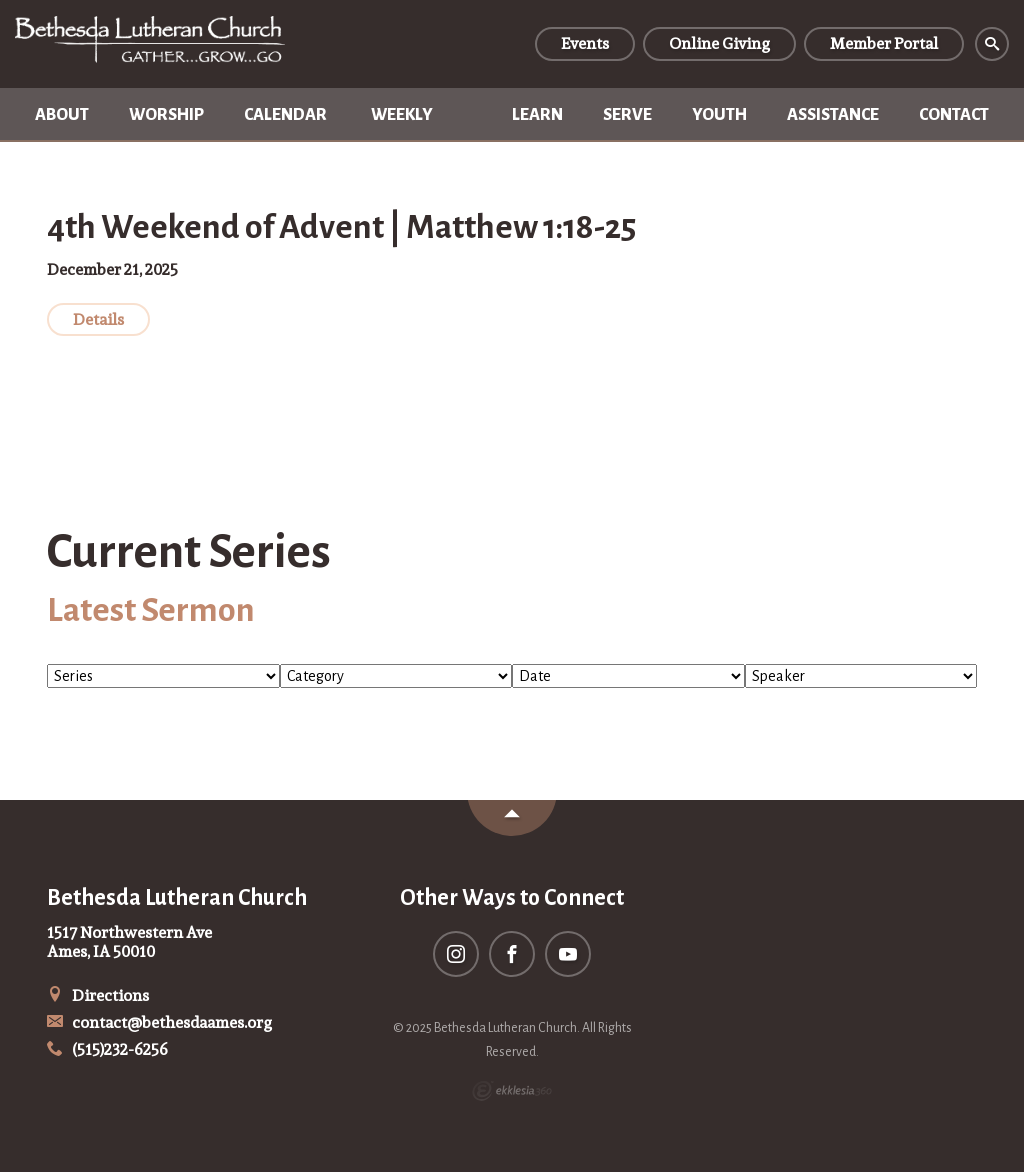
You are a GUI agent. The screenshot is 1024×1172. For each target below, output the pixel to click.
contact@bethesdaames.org (159, 1022)
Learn (537, 115)
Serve (627, 115)
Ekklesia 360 (512, 1091)
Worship (166, 115)
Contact (954, 115)
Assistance (833, 115)
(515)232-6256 (107, 1049)
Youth (719, 115)
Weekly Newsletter (421, 124)
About (62, 115)
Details (98, 319)
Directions (98, 995)
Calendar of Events (285, 124)
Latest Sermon (151, 610)
